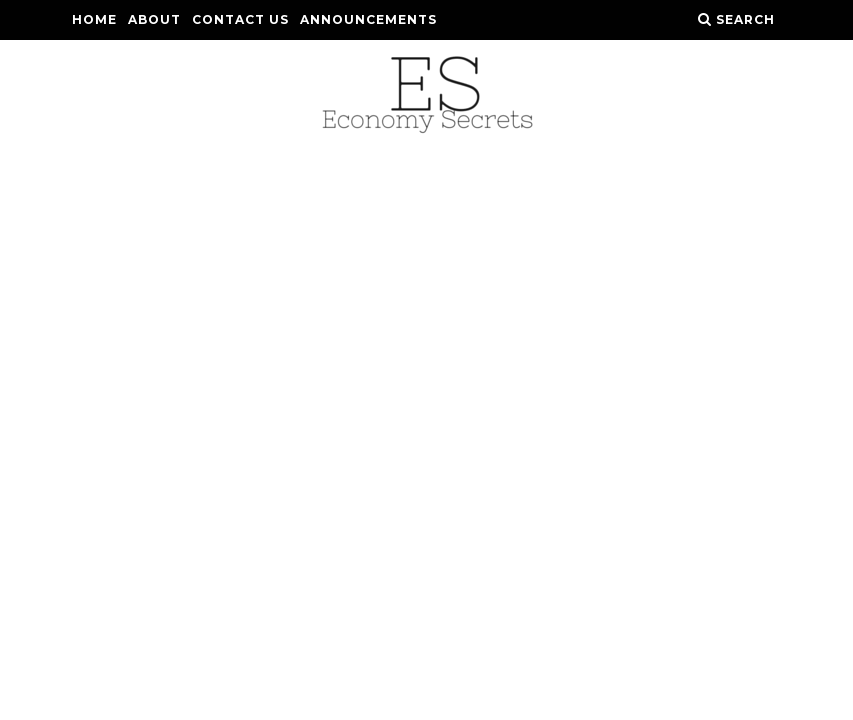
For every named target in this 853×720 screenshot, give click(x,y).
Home (94, 19)
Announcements (368, 19)
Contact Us (240, 19)
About (154, 19)
